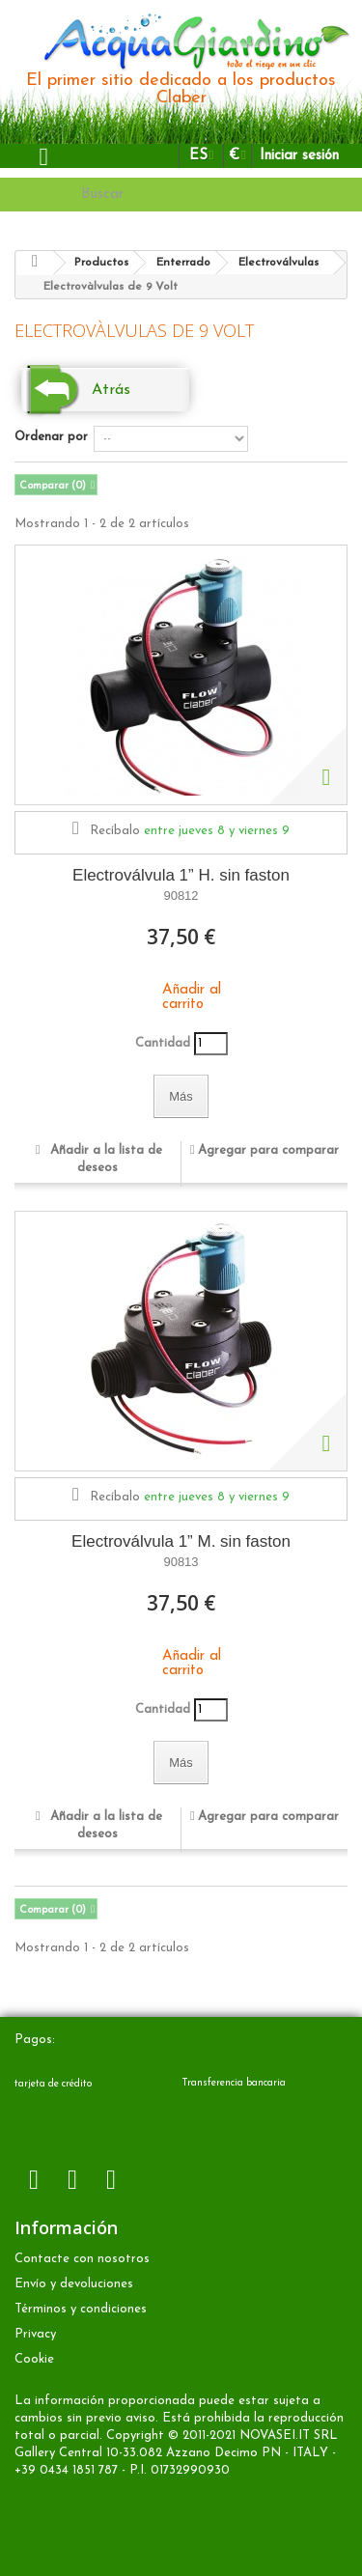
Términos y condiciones (80, 2309)
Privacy (35, 2334)
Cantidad (162, 1043)
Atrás (111, 390)
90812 (180, 895)
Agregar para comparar (268, 1150)
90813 (180, 1561)
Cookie (34, 2359)
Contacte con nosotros (82, 2259)
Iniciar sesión (299, 156)
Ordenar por (51, 437)
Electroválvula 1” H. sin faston (181, 875)
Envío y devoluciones (73, 2284)
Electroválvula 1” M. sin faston (181, 1541)
